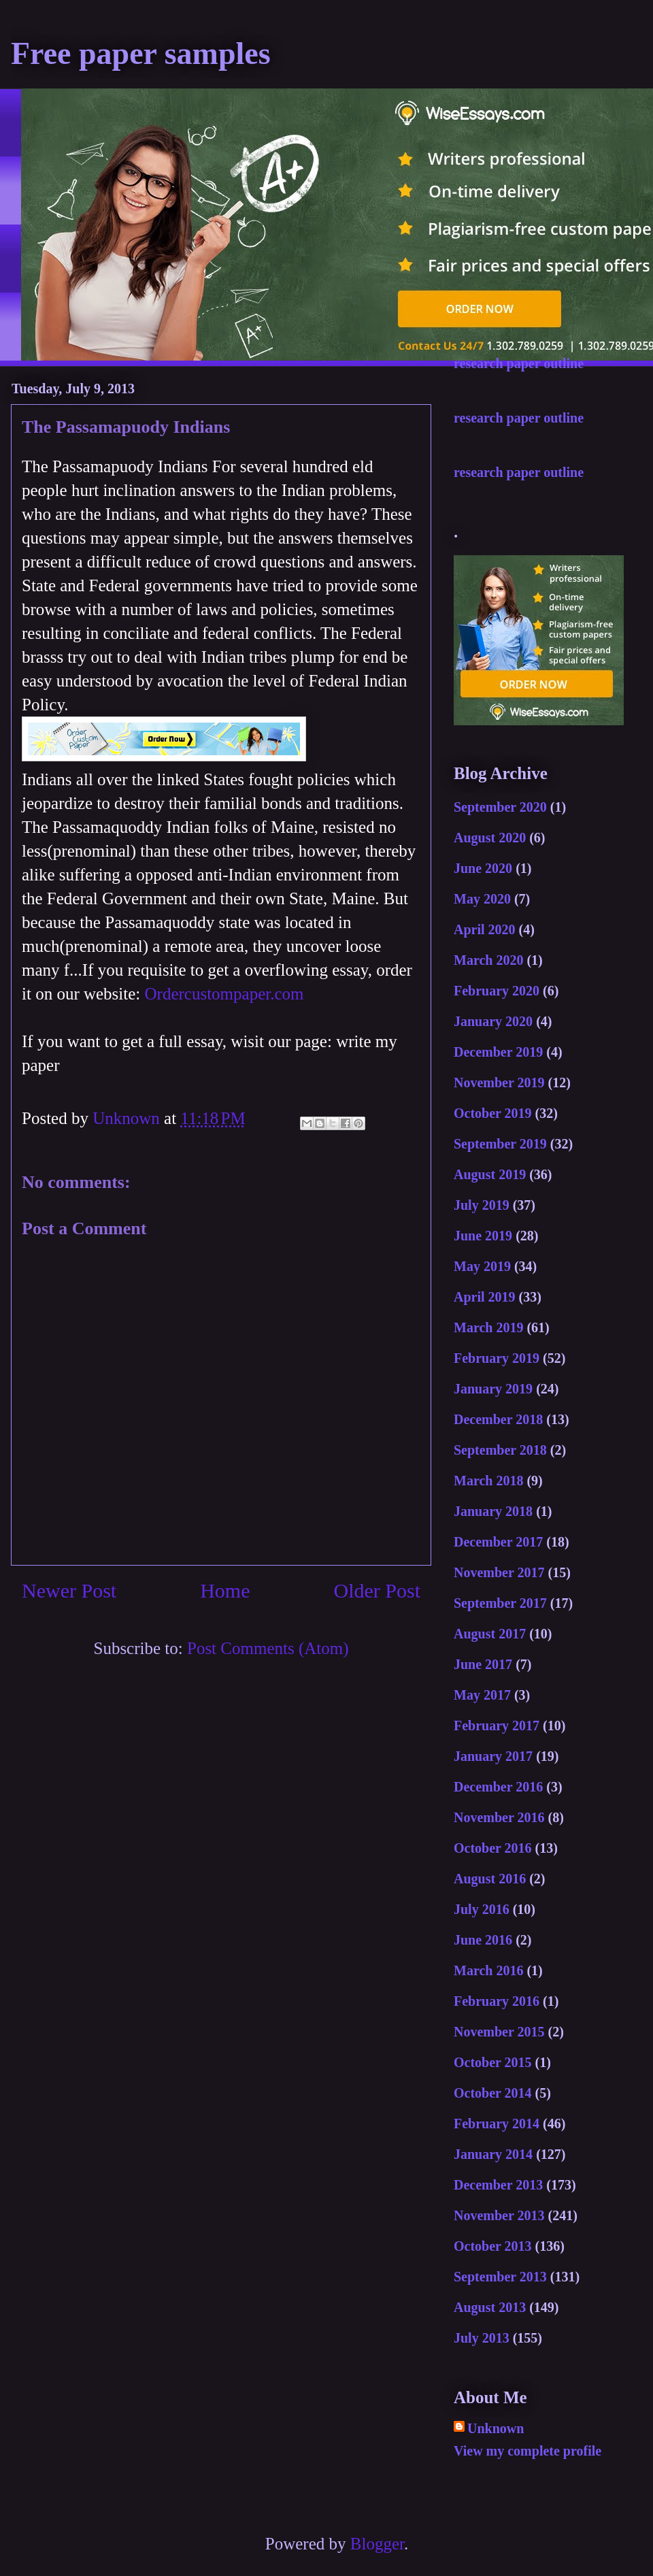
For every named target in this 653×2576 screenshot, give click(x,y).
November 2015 (499, 2031)
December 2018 (498, 1419)
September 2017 (500, 1603)
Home (225, 1590)
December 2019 (498, 1051)
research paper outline (519, 363)
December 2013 (498, 2184)
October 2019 (493, 1113)
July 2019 (481, 1205)
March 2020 (488, 960)
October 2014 (493, 2092)
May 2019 (482, 1266)
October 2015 (493, 2062)
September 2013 (500, 2276)
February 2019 (496, 1358)
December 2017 (498, 1541)
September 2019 (500, 1143)
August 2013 (490, 2307)
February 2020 (496, 990)
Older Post (377, 1590)
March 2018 (488, 1480)
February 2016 (496, 2001)
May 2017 (482, 1694)
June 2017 (483, 1664)
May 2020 (482, 898)
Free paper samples (141, 53)
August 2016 (490, 1878)
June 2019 (483, 1235)
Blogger (377, 2543)
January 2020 (493, 1021)
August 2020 (490, 837)
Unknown (495, 2428)
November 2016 (499, 1817)
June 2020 (483, 868)
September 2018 (500, 1449)
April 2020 (485, 929)
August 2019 (490, 1174)
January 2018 (493, 1511)
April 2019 (485, 1296)
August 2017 (490, 1633)
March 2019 (488, 1327)
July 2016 (481, 1909)
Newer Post (69, 1590)
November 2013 (499, 2215)
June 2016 (483, 1939)
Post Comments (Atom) (268, 1648)
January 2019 (493, 1388)
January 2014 (493, 2154)
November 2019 (499, 1082)
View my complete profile (527, 2450)
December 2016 (498, 1786)
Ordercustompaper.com (224, 994)
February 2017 (496, 1725)
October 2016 (493, 1847)
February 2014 (496, 2123)
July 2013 (481, 2337)
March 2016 (488, 1970)
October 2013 (493, 2246)
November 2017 (499, 1572)
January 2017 (493, 1756)
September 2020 (500, 806)
